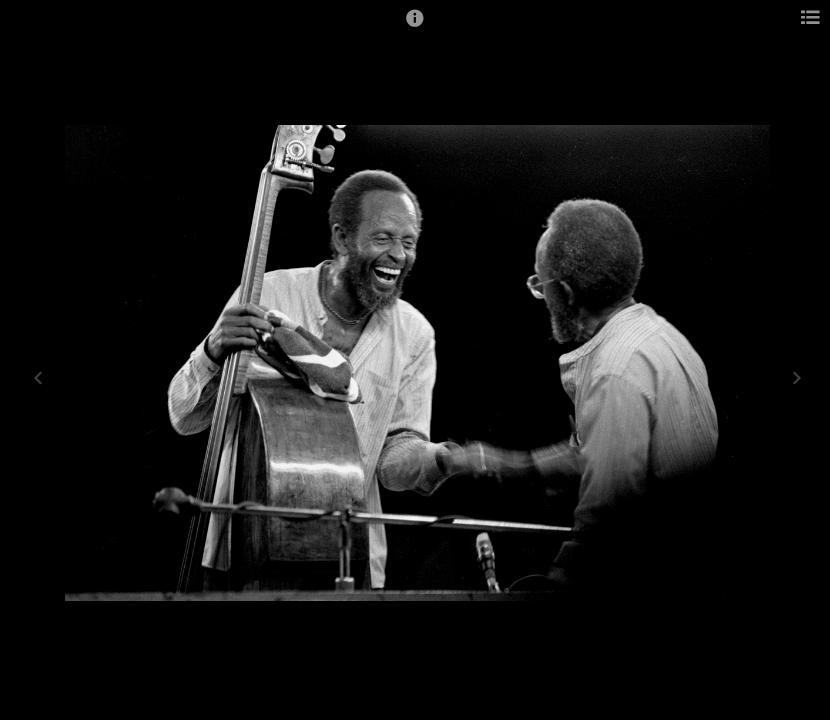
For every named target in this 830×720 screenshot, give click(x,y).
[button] (415, 27)
